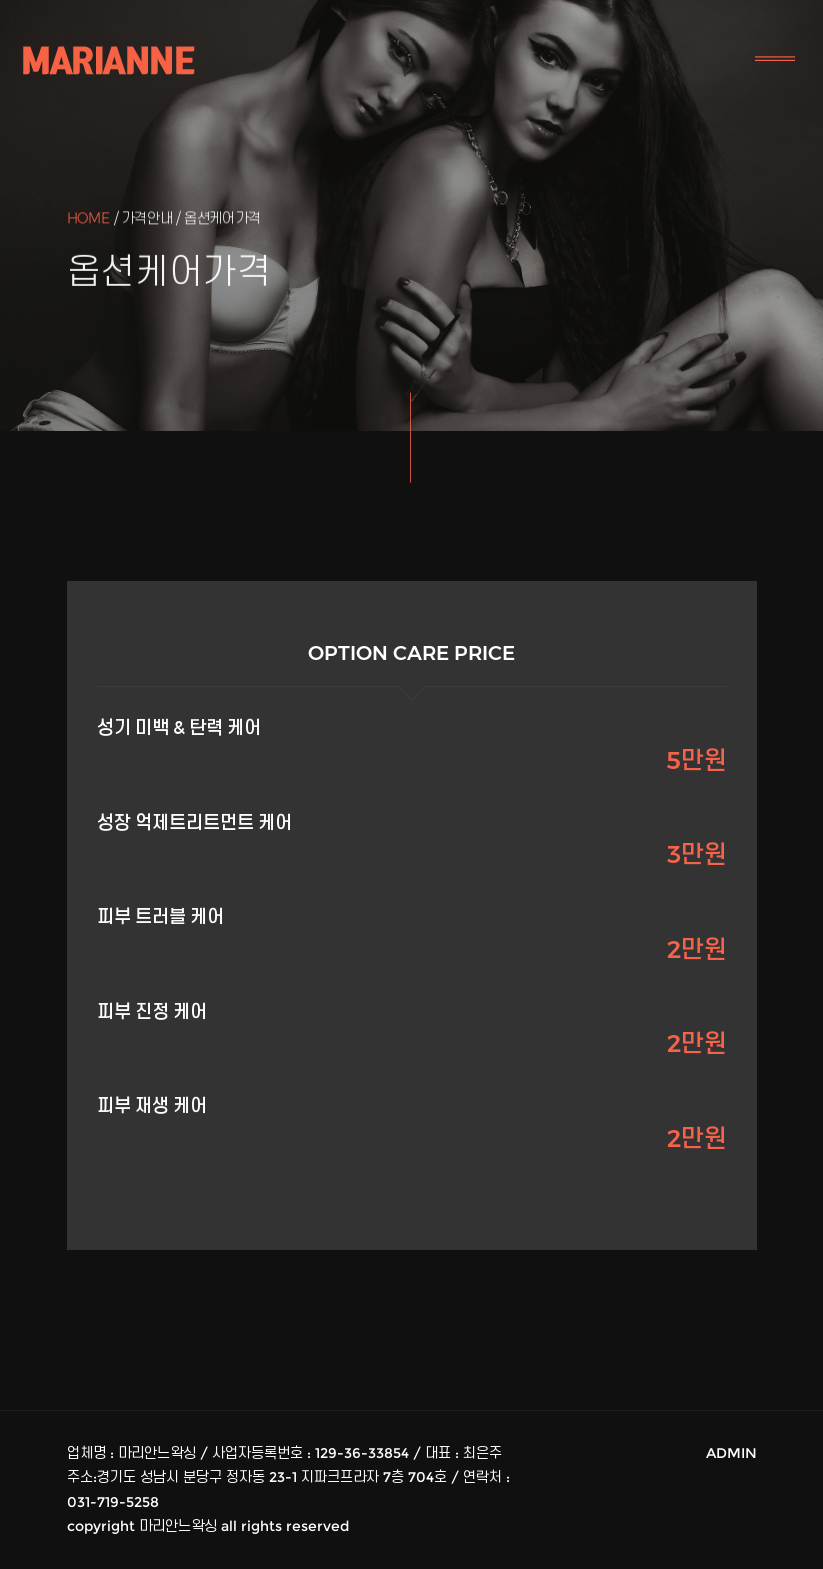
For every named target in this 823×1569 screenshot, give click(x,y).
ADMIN (731, 1453)
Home (88, 219)
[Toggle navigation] (775, 60)
